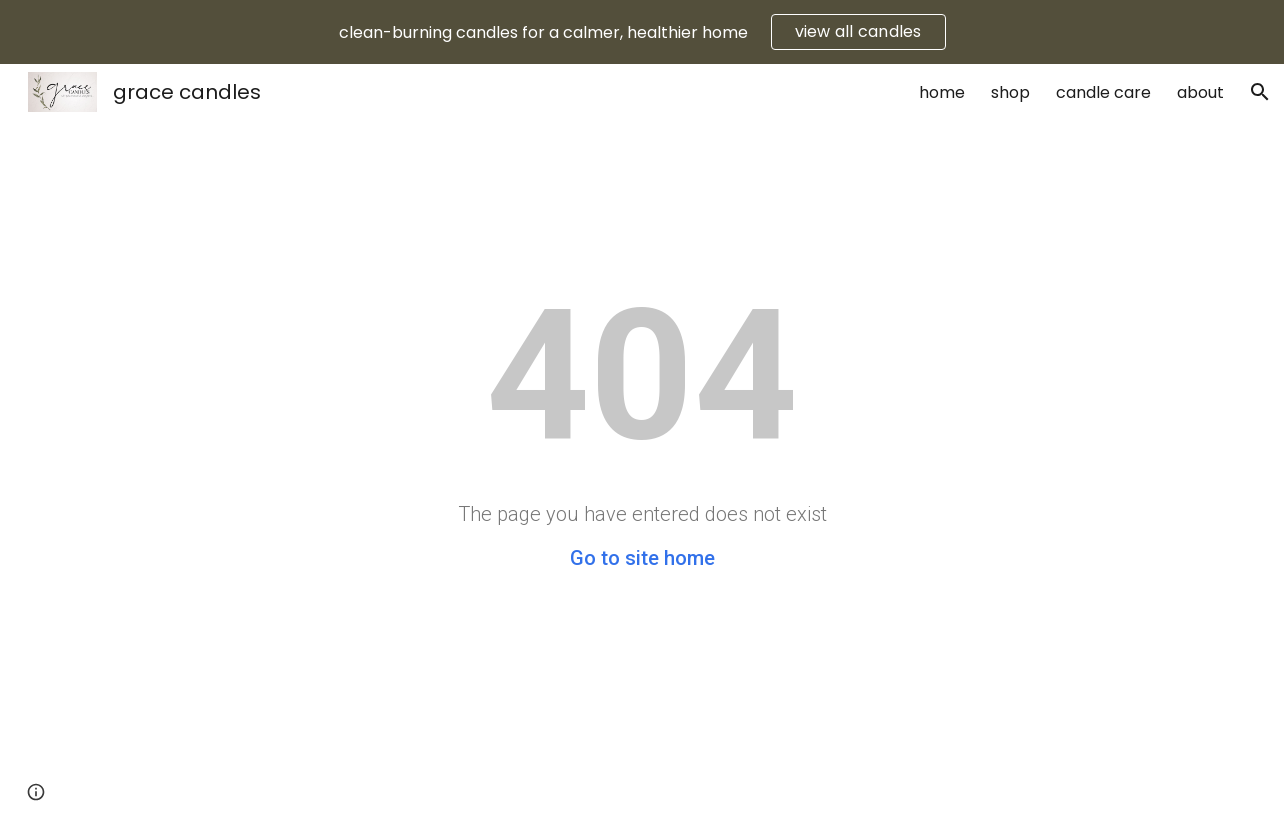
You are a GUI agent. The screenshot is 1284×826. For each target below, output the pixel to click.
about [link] (1200, 92)
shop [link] (1010, 92)
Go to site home (642, 558)
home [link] (942, 92)
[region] (642, 32)
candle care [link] (1103, 92)
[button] (1260, 92)
